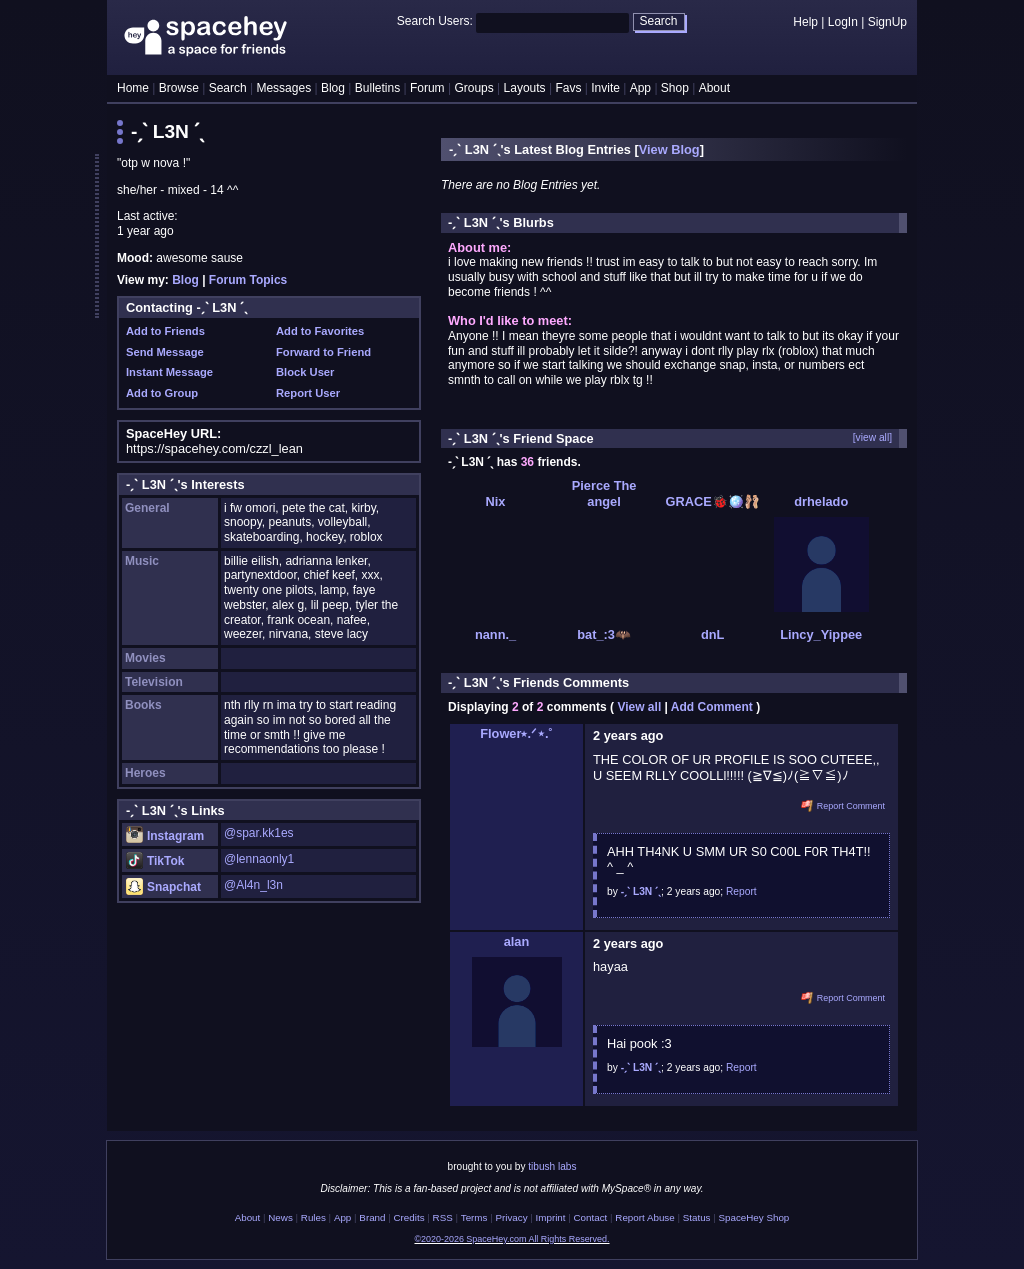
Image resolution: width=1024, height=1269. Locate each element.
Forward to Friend (323, 352)
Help (805, 22)
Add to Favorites (320, 331)
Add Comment (712, 707)
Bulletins (377, 88)
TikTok (155, 861)
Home (133, 88)
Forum (427, 88)
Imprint (551, 1217)
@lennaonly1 (259, 859)
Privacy (511, 1217)
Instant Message (169, 372)
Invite (605, 88)
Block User (305, 372)
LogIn (843, 22)
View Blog (669, 149)
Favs (568, 88)
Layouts (525, 88)
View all (639, 707)
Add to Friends (165, 331)
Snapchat (163, 887)
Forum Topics (248, 280)
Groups (473, 88)
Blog (333, 88)
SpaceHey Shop (754, 1217)
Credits (409, 1217)
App (640, 88)
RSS (443, 1217)
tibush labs (552, 1166)
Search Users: (417, 21)
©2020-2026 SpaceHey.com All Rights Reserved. (511, 1239)
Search (677, 21)
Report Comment (843, 806)
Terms (474, 1217)
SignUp (887, 22)
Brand (372, 1217)
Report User (308, 393)
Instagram (165, 836)
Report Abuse (644, 1217)
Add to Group (162, 393)
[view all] (872, 437)
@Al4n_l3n (253, 885)
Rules (313, 1217)
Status (697, 1217)
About (714, 88)
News (280, 1217)
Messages (283, 88)
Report (741, 891)
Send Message (165, 352)
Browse (179, 88)
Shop (675, 88)
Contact (591, 1217)
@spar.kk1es (259, 833)
